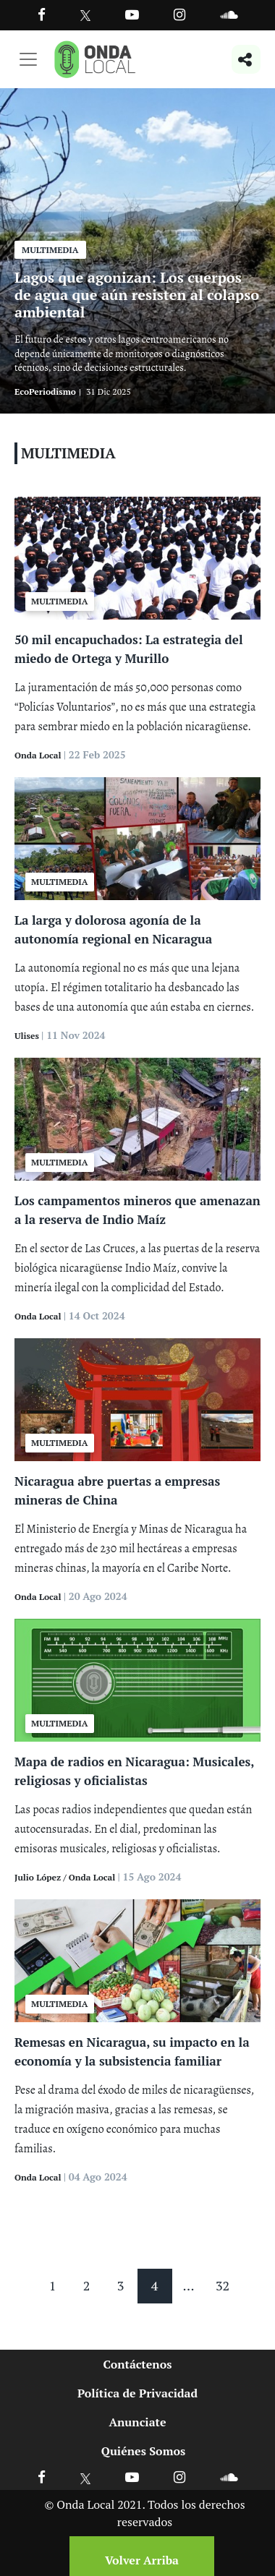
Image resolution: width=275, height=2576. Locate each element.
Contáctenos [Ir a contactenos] (137, 2364)
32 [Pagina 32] (222, 2285)
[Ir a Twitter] (85, 15)
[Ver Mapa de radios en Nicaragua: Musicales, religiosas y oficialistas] (137, 1679)
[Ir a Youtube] (132, 14)
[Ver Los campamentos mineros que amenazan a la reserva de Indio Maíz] (137, 1118)
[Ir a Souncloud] (228, 14)
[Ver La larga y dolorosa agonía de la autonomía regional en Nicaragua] (137, 837)
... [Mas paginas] (189, 2285)
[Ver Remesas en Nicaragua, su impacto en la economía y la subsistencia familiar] (137, 1959)
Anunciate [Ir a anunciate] (137, 2422)
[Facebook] (42, 14)
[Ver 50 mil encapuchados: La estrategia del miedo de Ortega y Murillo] (137, 557)
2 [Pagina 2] (86, 2285)
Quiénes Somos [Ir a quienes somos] (143, 2451)
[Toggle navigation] (28, 59)
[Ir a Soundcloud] (228, 2477)
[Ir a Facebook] (42, 2477)
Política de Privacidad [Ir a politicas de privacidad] (137, 2393)
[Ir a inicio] (95, 59)
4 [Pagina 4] (154, 2285)
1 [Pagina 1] (52, 2285)
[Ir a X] (85, 2477)
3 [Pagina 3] (120, 2285)
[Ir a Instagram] (179, 14)
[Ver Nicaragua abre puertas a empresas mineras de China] (137, 1398)
